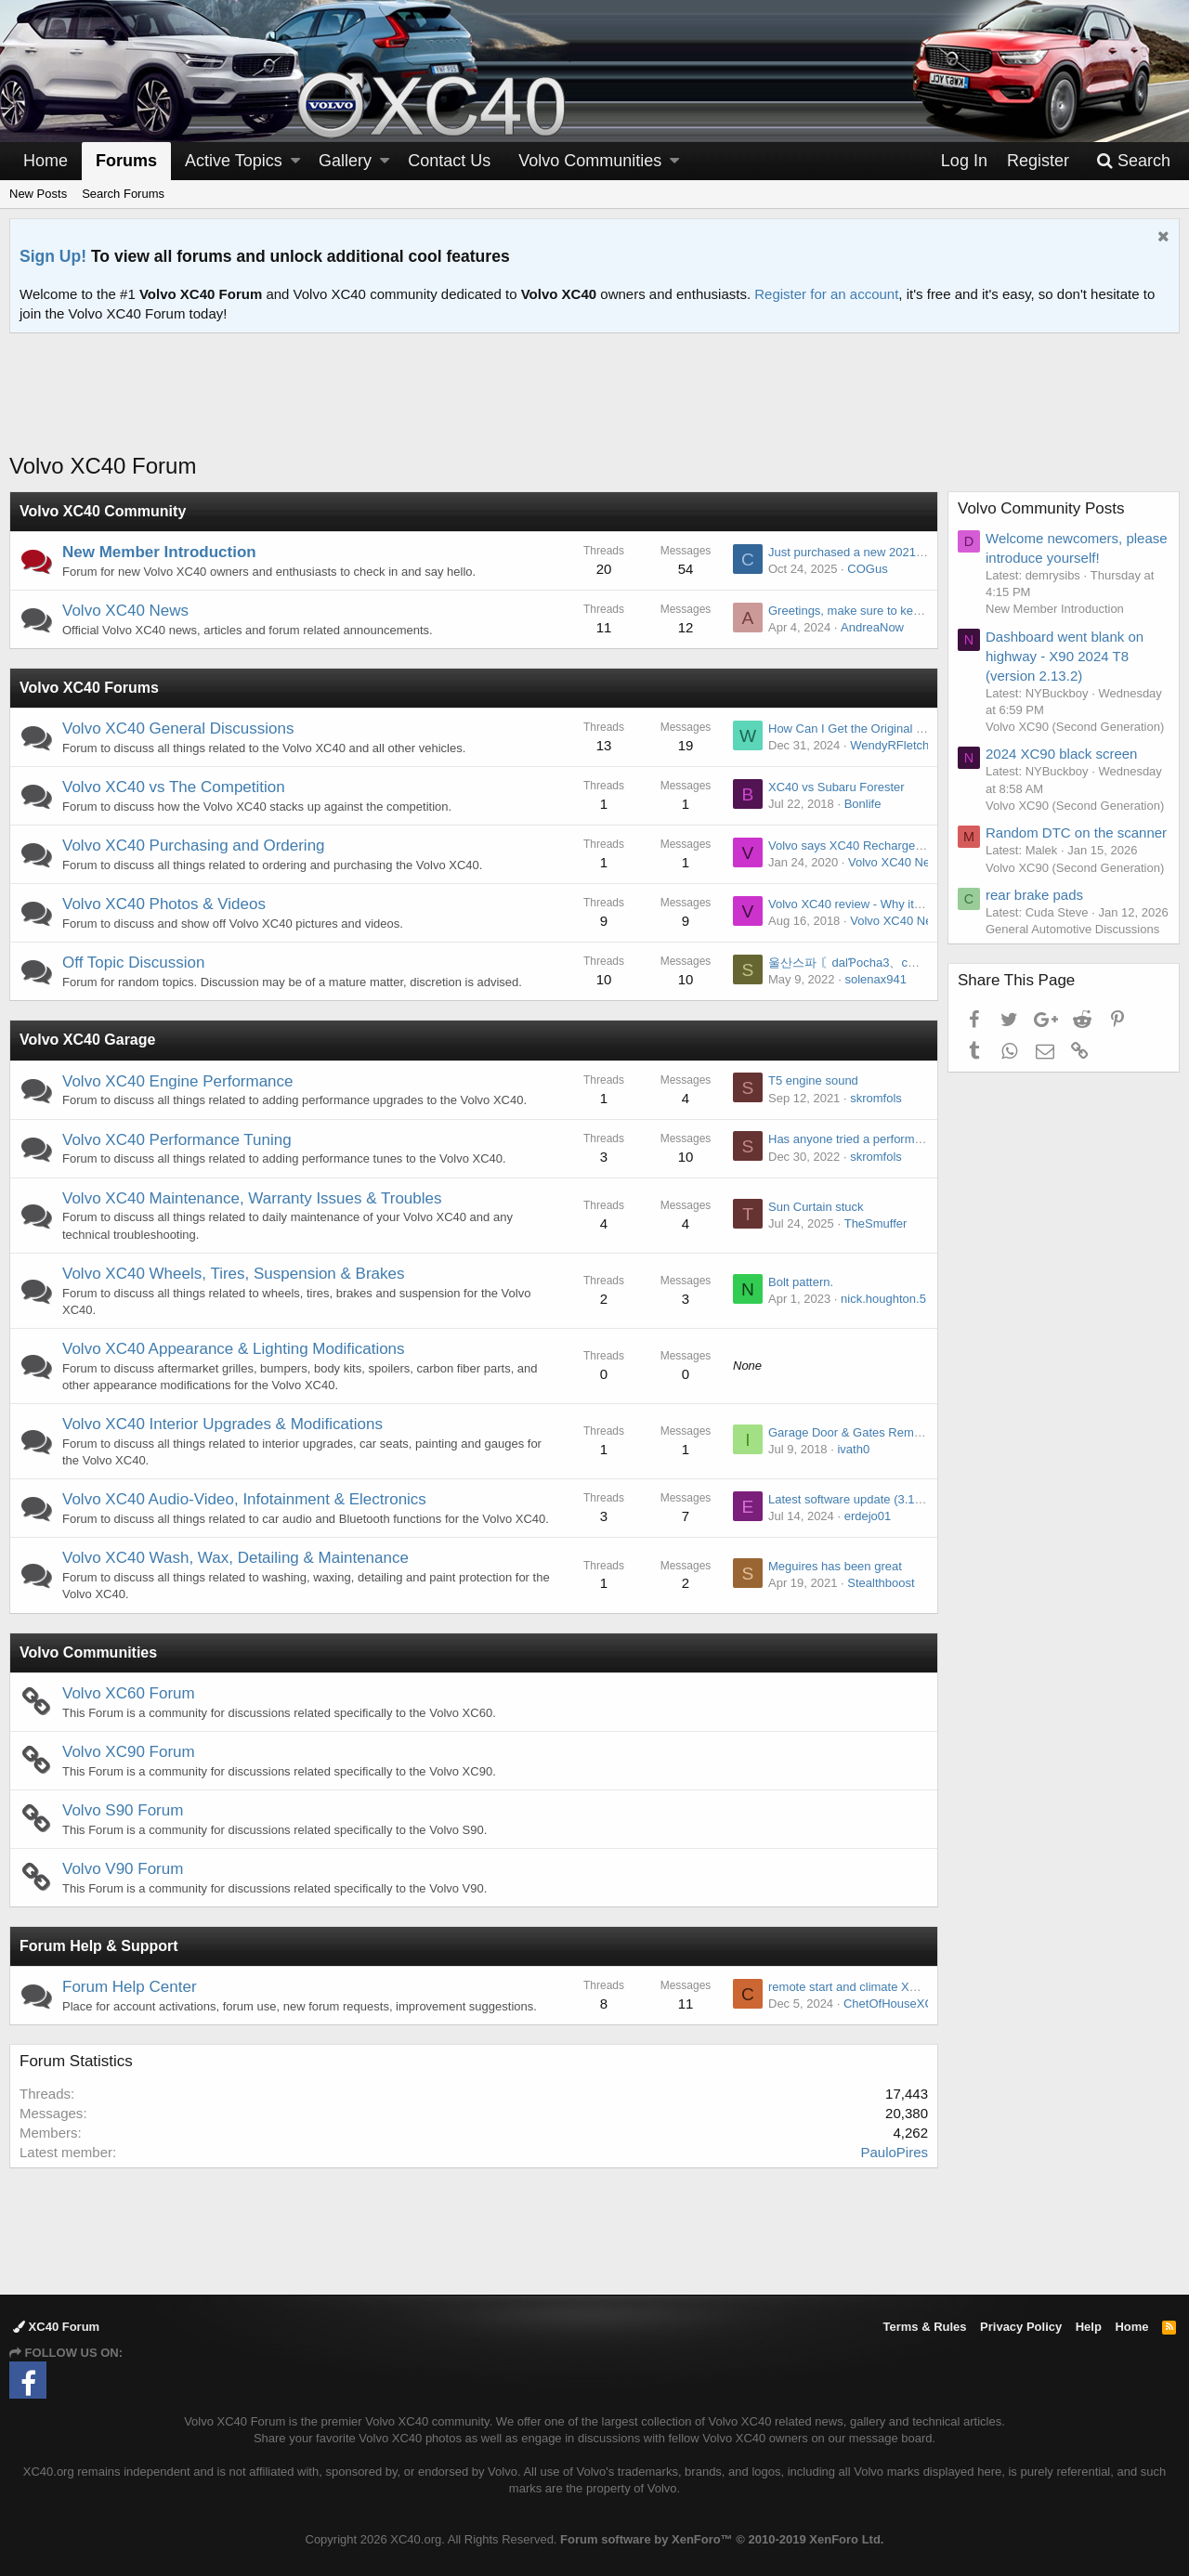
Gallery (345, 160)
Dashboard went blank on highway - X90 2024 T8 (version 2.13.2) (1064, 656)
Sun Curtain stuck (816, 1207)
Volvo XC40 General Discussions (178, 728)
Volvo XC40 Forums (89, 688)
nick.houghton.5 (883, 1299)
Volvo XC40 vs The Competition (173, 787)
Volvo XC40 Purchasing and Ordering (193, 845)
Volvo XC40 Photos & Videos (164, 904)
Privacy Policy (1021, 2327)
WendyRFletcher (895, 745)
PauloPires (894, 2152)
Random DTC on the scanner (1076, 832)
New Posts (38, 194)
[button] (295, 161)
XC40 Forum (56, 2327)
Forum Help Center (129, 1987)
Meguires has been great (835, 1566)
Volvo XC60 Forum (128, 1693)
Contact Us (449, 160)
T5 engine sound (813, 1080)
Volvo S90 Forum (122, 1810)
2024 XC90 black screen (1061, 753)
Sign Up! (53, 256)
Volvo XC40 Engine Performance (178, 1081)
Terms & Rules (924, 2327)
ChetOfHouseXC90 (895, 2003)
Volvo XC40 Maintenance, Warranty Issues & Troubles (252, 1198)
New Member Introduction (159, 552)
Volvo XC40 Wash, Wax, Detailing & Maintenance (235, 1558)
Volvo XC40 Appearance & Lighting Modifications (233, 1349)
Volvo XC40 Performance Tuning (177, 1140)
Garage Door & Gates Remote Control (870, 1432)
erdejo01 (868, 1516)
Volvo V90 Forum (122, 1869)
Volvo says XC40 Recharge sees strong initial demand (913, 845)
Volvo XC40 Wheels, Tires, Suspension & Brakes (233, 1273)
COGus (867, 569)
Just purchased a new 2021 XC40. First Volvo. (892, 552)
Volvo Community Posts (1041, 508)
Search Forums (123, 194)
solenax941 (875, 979)
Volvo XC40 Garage (87, 1039)
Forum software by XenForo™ (721, 2539)
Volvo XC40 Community (103, 511)
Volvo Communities (88, 1652)
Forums (126, 160)
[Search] (1133, 161)
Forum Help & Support (99, 1946)
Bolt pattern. (800, 1282)
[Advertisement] (594, 404)
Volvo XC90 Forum (128, 1752)
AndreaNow (872, 627)
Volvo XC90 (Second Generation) (1075, 727)
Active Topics (233, 160)
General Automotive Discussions (1072, 929)
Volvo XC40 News (125, 610)
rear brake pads (1034, 895)
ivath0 (853, 1449)
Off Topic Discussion (133, 962)
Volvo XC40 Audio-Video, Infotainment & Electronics (244, 1499)
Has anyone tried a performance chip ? (872, 1139)
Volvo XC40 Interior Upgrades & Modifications (222, 1424)
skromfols (876, 1098)
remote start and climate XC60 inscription (878, 1987)
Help (1089, 2327)
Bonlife (863, 804)
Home (45, 160)
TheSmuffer (876, 1223)
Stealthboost (880, 1583)
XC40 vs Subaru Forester (836, 787)
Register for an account (826, 294)
